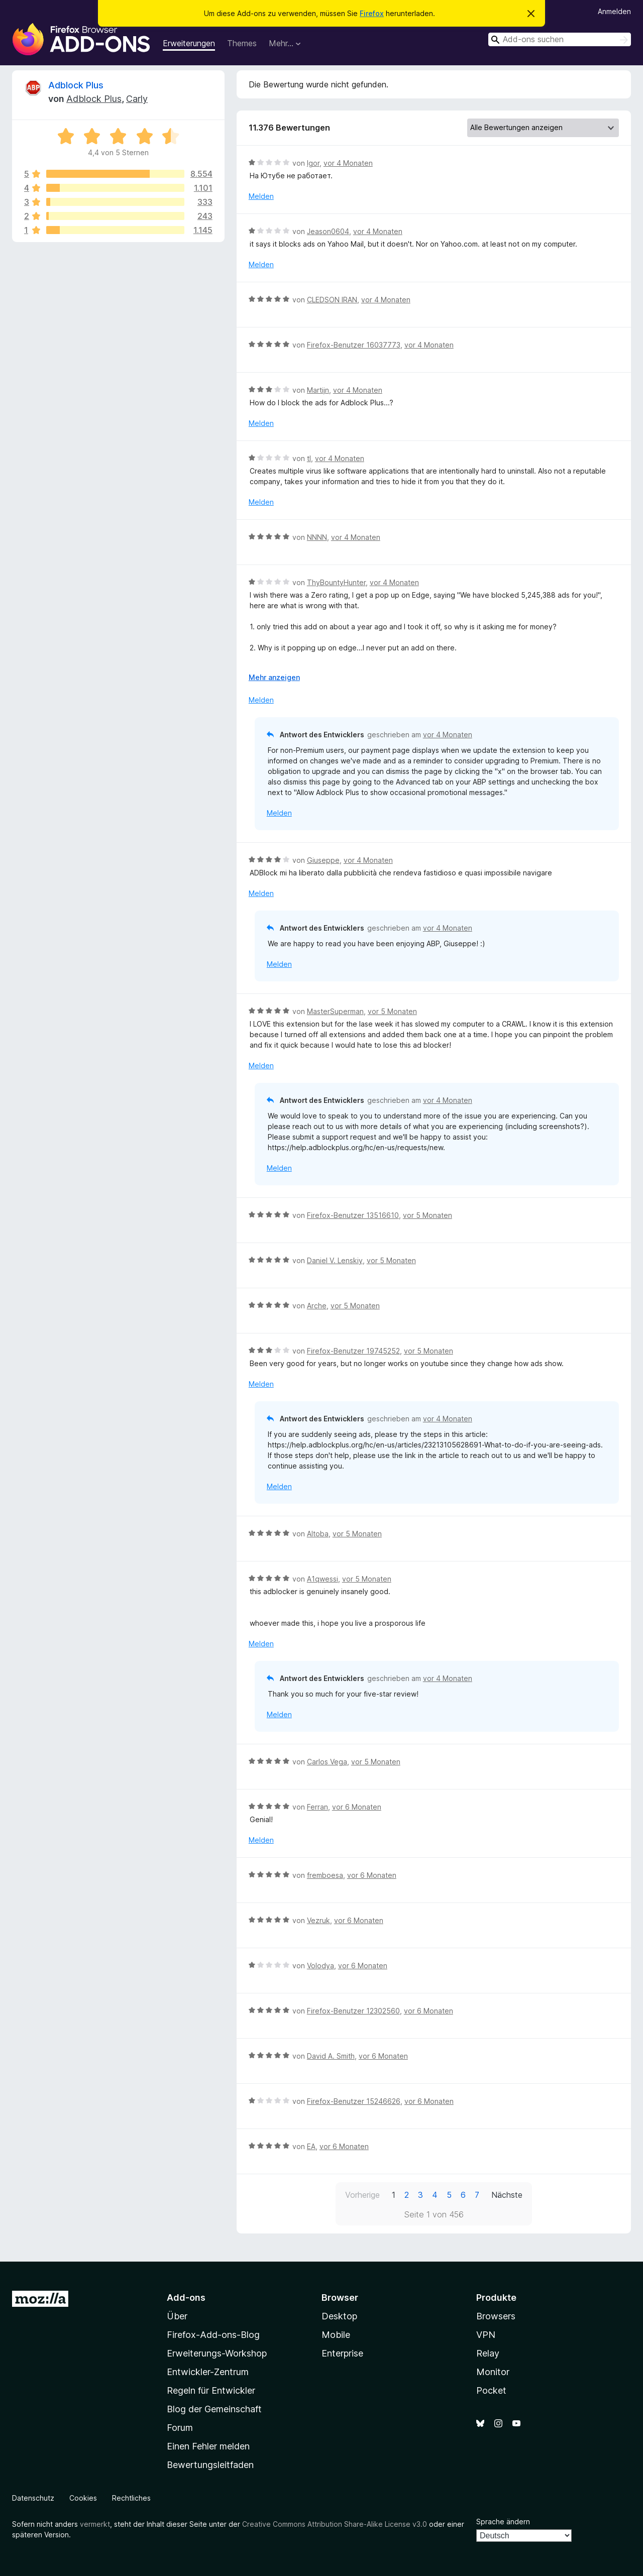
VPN (485, 2334)
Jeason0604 (328, 231)
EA (311, 2146)
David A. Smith (331, 2056)
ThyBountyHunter (336, 582)
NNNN (317, 537)
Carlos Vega (327, 1761)
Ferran (317, 1807)
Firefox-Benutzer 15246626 (353, 2101)
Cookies (83, 2498)
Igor (313, 163)
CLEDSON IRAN (332, 299)
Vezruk (318, 1920)
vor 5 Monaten (392, 1011)
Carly (137, 98)
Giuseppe (323, 860)
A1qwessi (322, 1579)
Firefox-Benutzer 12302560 (353, 2010)
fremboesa (325, 1875)
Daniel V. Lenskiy (335, 1260)
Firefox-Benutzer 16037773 (353, 345)
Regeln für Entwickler (211, 2390)
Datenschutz (33, 2498)
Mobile (336, 2334)
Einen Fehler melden (208, 2446)
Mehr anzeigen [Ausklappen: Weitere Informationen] (274, 677)
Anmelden (614, 11)
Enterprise (342, 2353)
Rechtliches (131, 2498)
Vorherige (362, 2195)
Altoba (318, 1533)
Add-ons (186, 2297)
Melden (261, 196)
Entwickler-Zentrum (208, 2372)
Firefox (372, 13)
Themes (242, 43)
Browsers (495, 2316)
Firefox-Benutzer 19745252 (353, 1351)
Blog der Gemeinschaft (214, 2409)
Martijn (318, 390)
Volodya (320, 1965)
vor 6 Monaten (356, 1807)
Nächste (506, 2195)
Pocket (491, 2390)
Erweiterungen (189, 43)
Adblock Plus (75, 85)
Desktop (339, 2316)
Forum (180, 2427)
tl (309, 458)
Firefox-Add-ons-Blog (213, 2334)
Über (177, 2316)
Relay (487, 2353)
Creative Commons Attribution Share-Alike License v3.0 (334, 2524)
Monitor (492, 2372)
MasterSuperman (335, 1011)
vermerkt (95, 2524)
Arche (317, 1305)
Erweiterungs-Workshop (217, 2353)
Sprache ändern (503, 2521)
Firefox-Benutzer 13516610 (353, 1215)
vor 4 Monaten (348, 163)
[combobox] (559, 39)
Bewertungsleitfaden (210, 2464)
